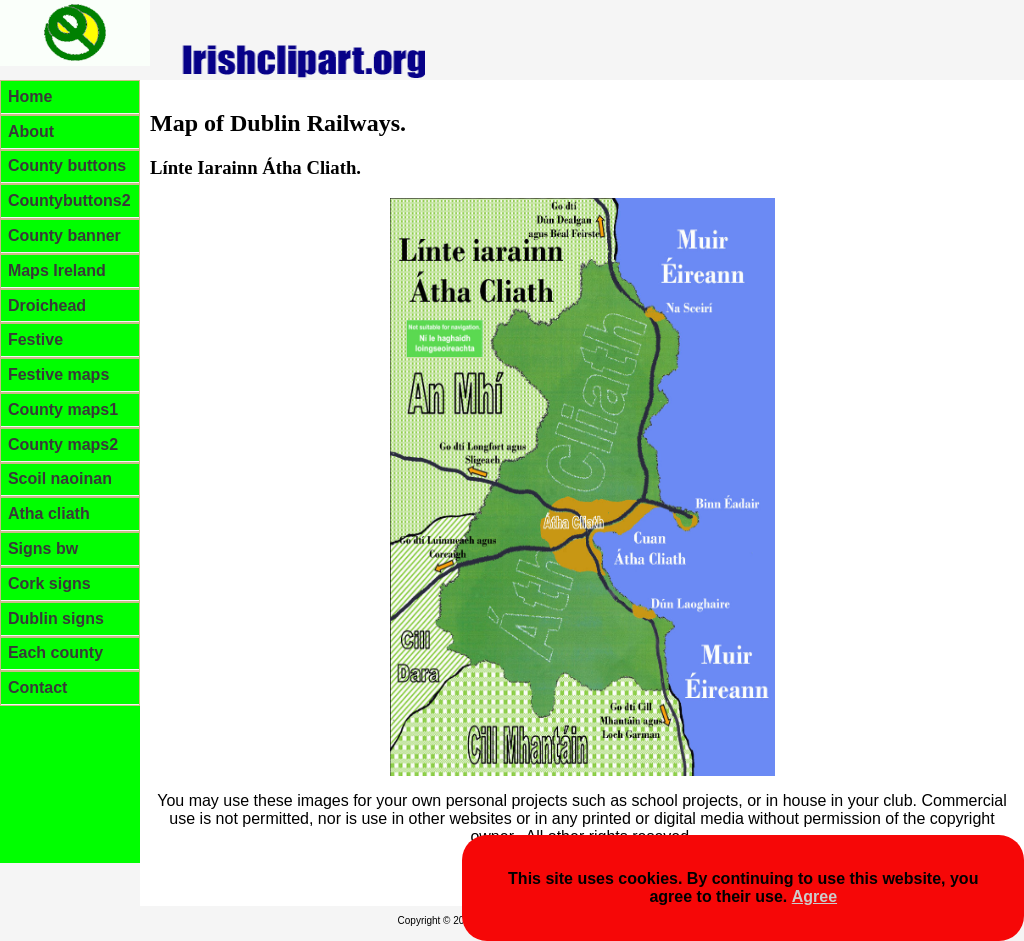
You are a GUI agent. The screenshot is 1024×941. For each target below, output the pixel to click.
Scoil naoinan (60, 478)
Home (30, 96)
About (31, 131)
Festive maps (58, 374)
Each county (55, 652)
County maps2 (63, 444)
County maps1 (63, 409)
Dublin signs (56, 618)
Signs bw (43, 548)
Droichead (47, 305)
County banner (64, 235)
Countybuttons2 (69, 200)
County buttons (67, 165)
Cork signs (49, 583)
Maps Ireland (57, 270)
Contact (38, 687)
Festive (35, 339)
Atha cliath (49, 513)
